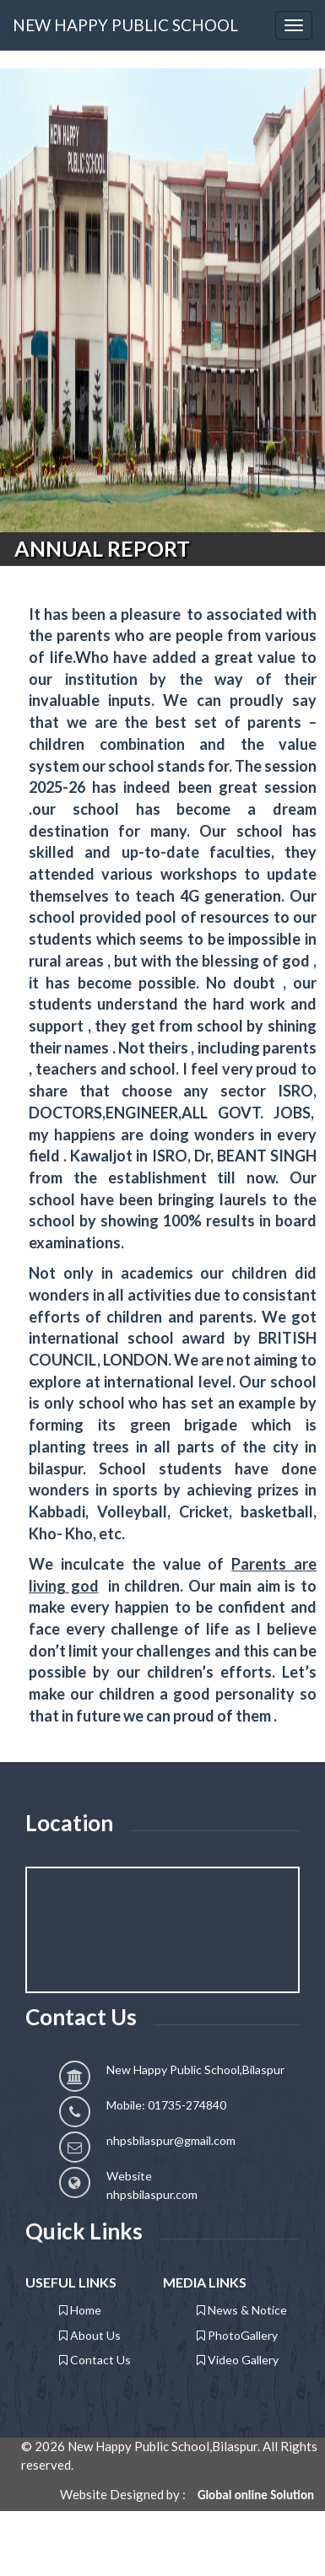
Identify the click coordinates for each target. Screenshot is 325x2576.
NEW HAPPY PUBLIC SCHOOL (125, 25)
